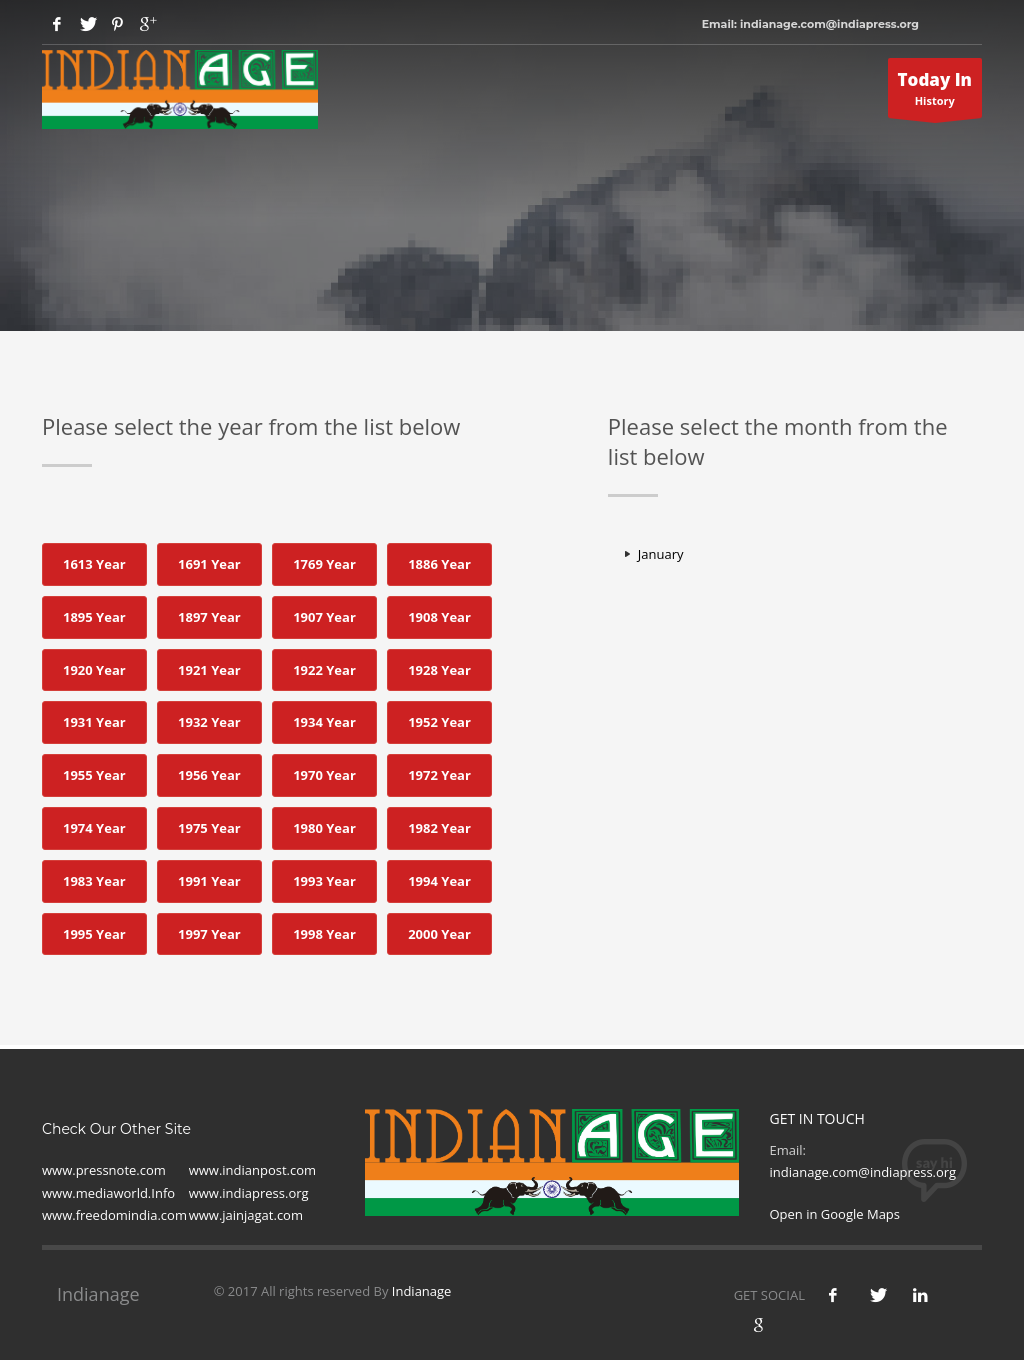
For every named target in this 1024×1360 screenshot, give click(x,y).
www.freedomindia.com (114, 1215)
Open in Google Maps (834, 1214)
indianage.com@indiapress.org (862, 1172)
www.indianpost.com (252, 1170)
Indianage (422, 1291)
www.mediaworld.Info (108, 1193)
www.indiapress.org (249, 1193)
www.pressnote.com (104, 1170)
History (935, 93)
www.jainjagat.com (246, 1215)
